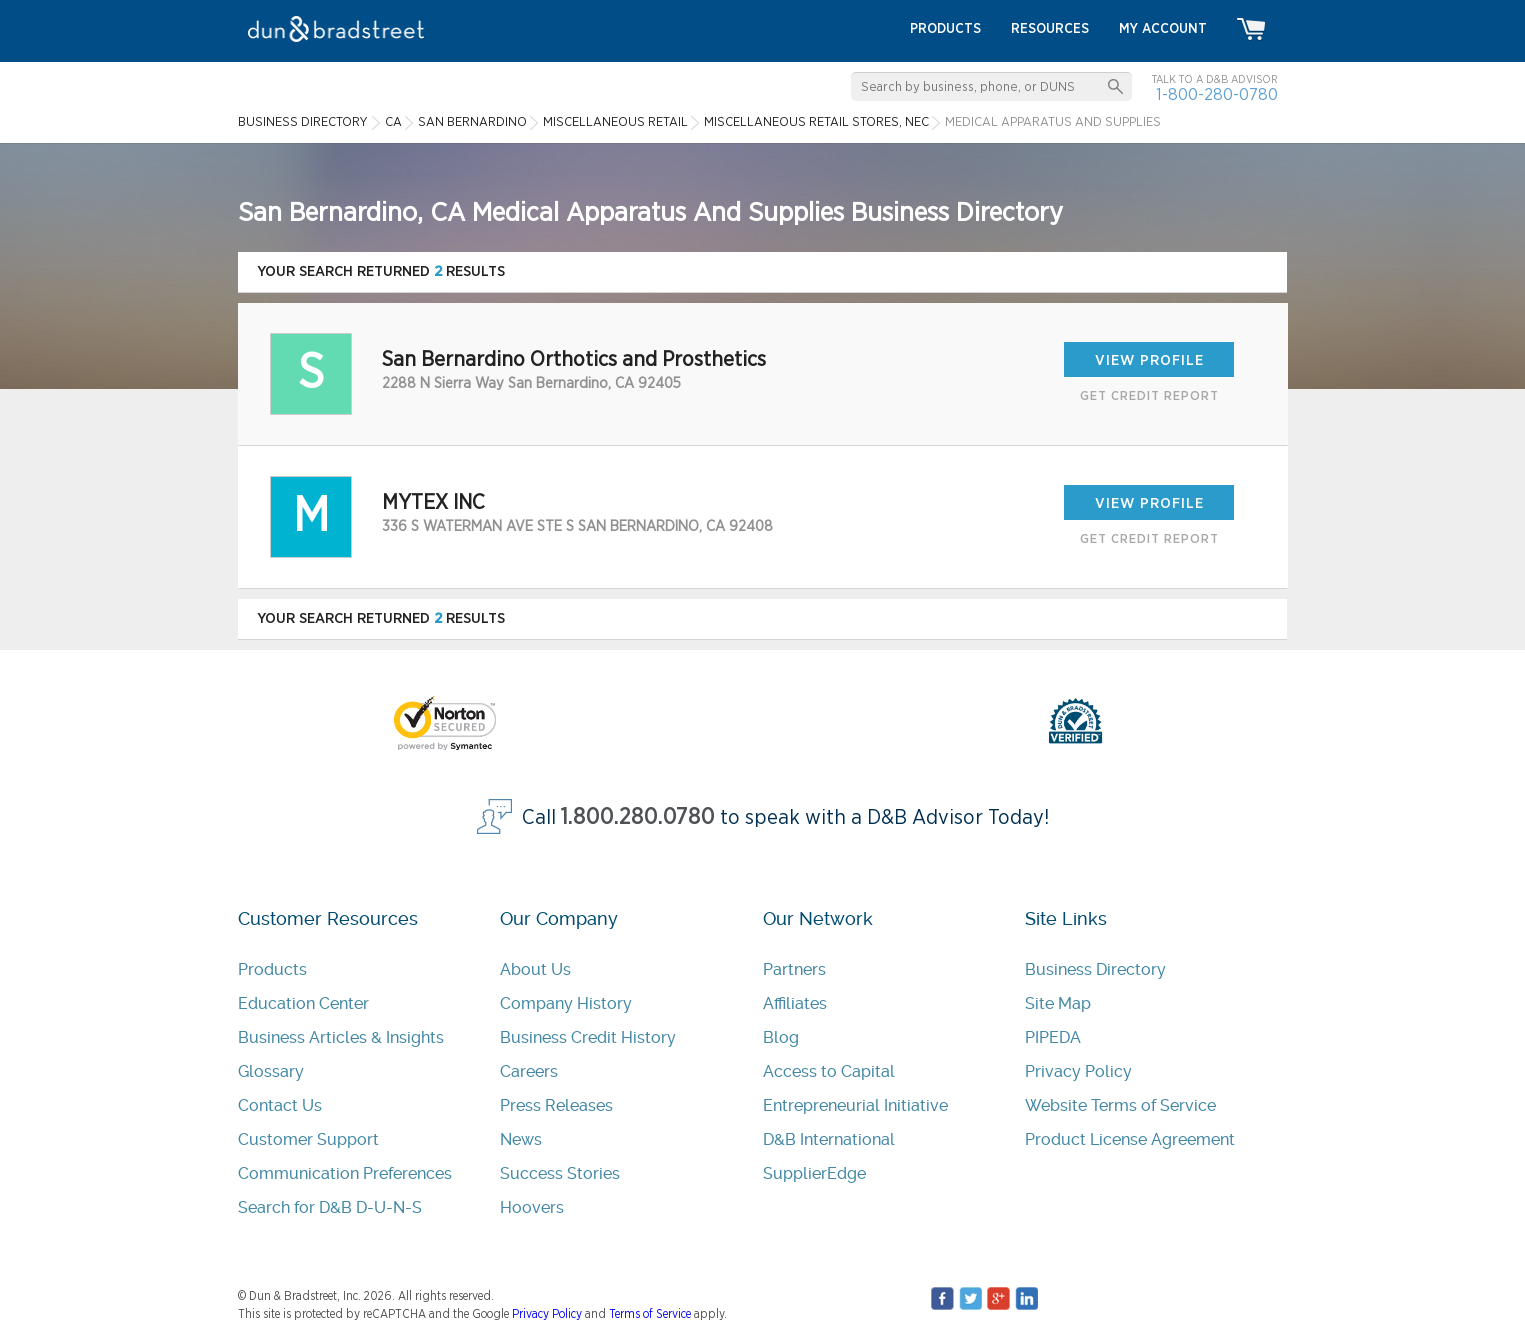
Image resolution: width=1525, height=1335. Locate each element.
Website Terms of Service (1120, 1105)
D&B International (829, 1139)
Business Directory (1095, 969)
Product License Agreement (1130, 1139)
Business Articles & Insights (341, 1037)
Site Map (1058, 1003)
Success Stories (560, 1173)
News (521, 1139)
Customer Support (308, 1139)
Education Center (303, 1003)
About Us (535, 969)
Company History (566, 1003)
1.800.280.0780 (638, 817)
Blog (781, 1037)
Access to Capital (829, 1071)
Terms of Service (650, 1314)
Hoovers (532, 1207)
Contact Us (280, 1105)
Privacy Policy (1078, 1071)
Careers (529, 1071)
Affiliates (795, 1003)
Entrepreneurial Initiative (855, 1105)
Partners (794, 969)
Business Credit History (588, 1037)
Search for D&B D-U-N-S (330, 1207)
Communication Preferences (345, 1173)
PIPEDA (1053, 1037)
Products (272, 969)
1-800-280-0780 (1217, 94)
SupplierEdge (814, 1173)
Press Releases (556, 1105)
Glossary (271, 1071)
